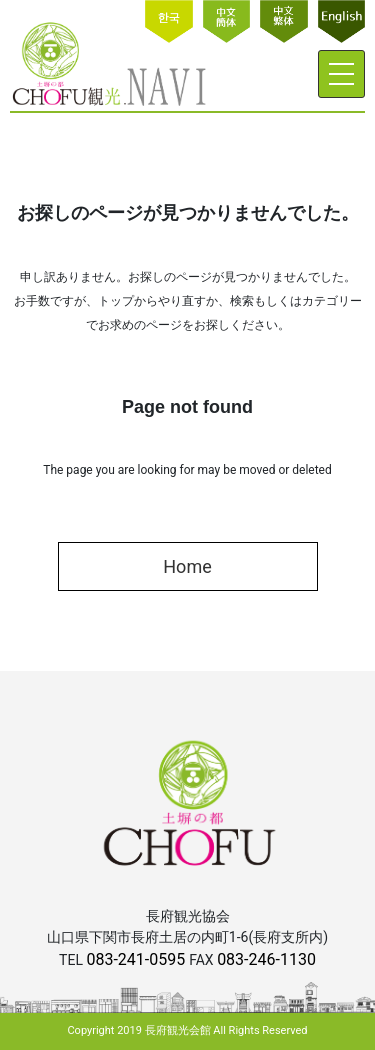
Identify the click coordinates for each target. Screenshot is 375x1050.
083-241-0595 (137, 959)
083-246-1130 (266, 959)
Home (187, 566)
